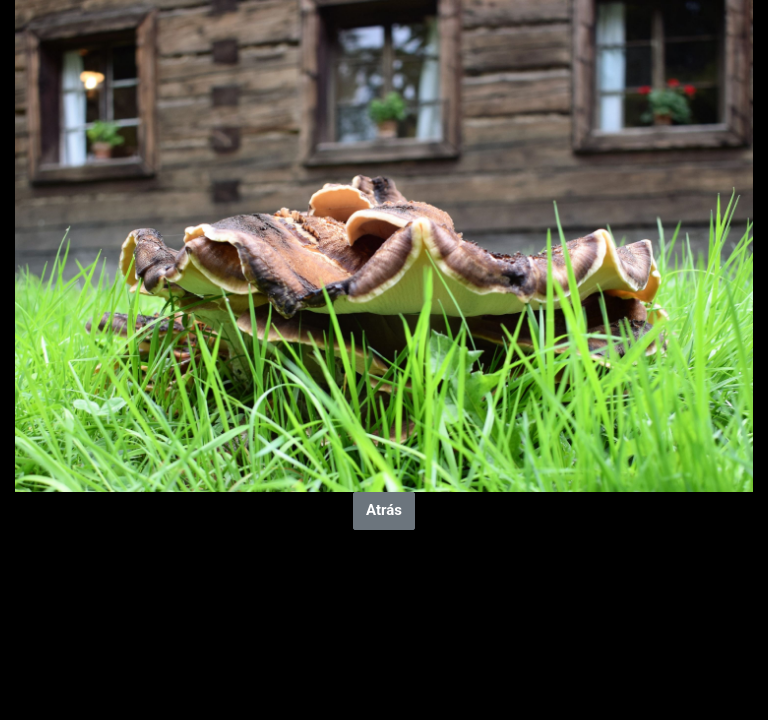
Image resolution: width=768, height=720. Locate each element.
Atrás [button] (384, 510)
